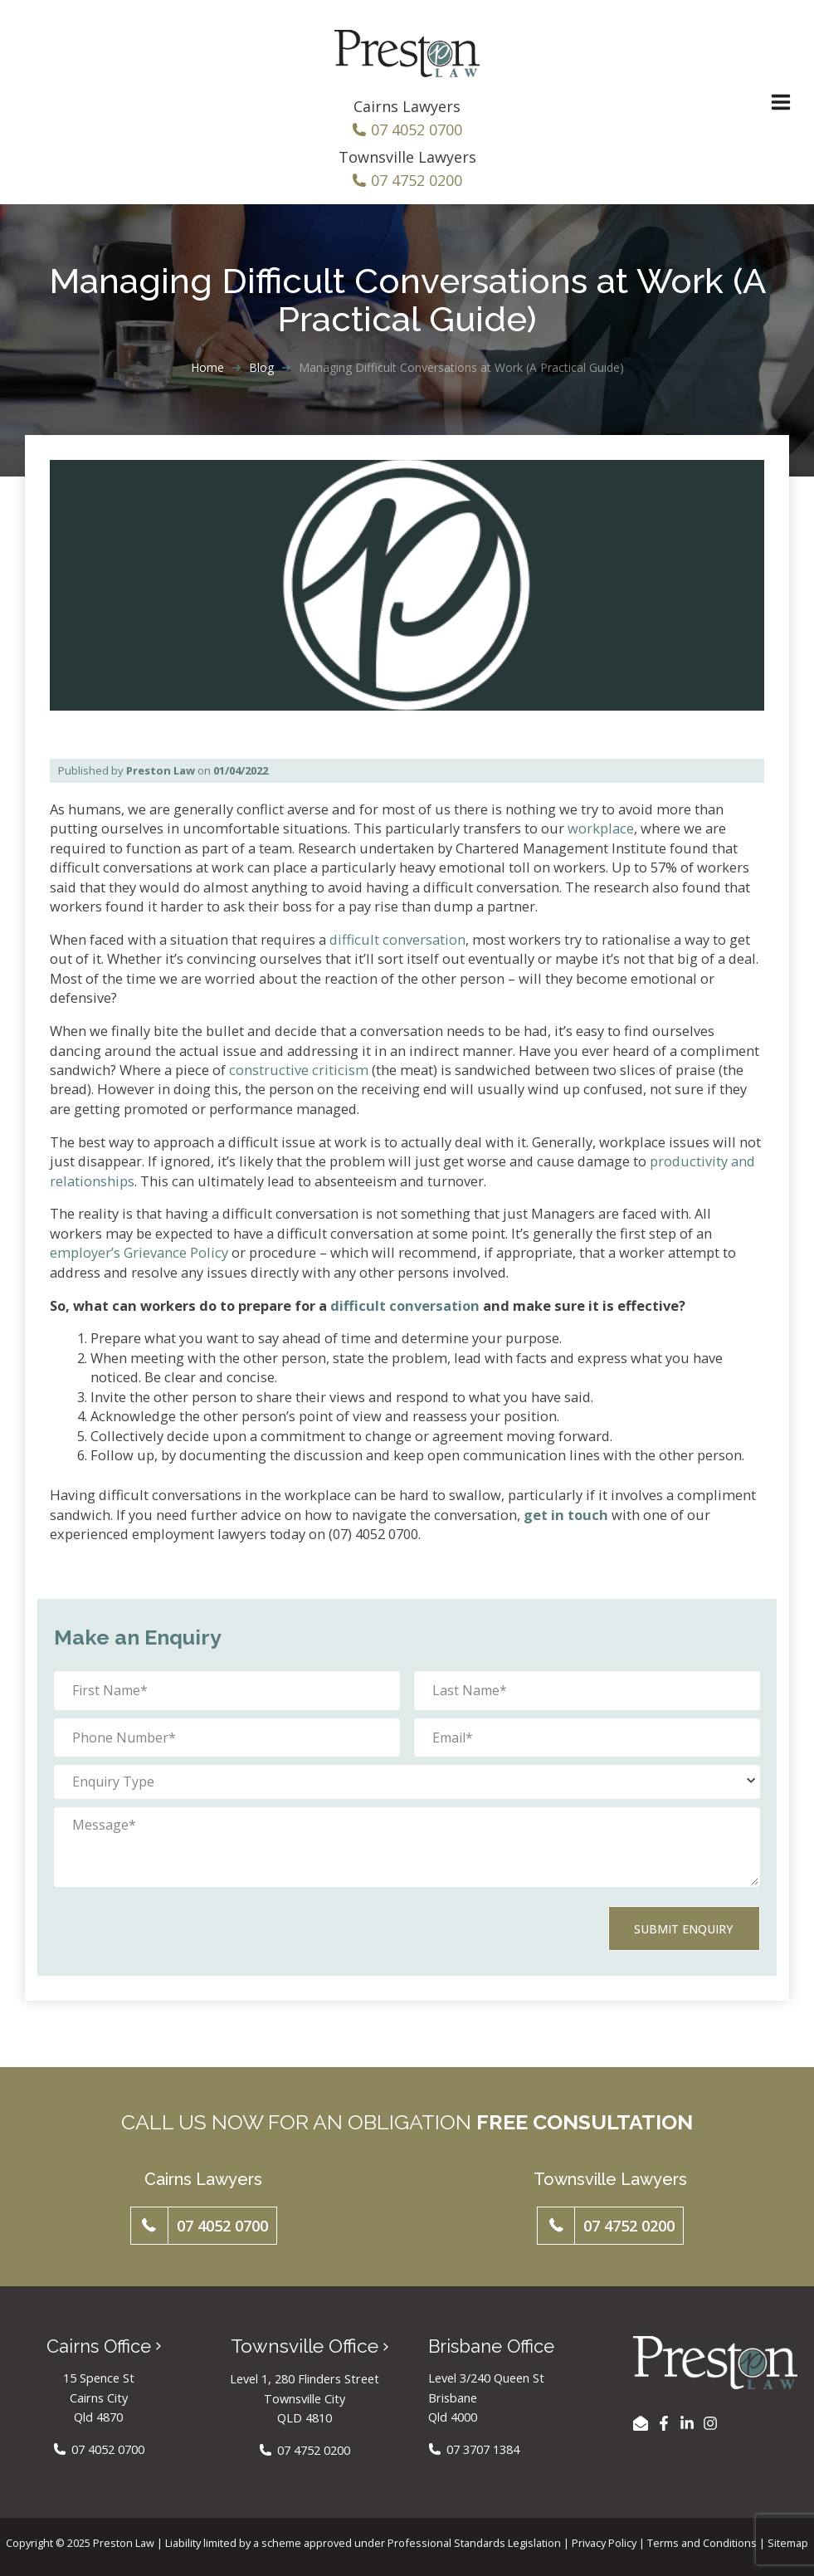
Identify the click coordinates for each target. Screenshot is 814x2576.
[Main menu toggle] (768, 106)
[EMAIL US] (640, 2424)
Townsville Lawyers (407, 163)
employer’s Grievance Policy (139, 1258)
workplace (601, 834)
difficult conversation (397, 946)
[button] (203, 2226)
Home (207, 374)
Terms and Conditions (702, 2542)
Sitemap (788, 2542)
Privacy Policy (604, 2542)
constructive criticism (298, 1076)
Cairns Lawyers (407, 112)
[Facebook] (663, 2424)
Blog (261, 374)
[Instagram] (710, 2424)
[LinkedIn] (687, 2424)
